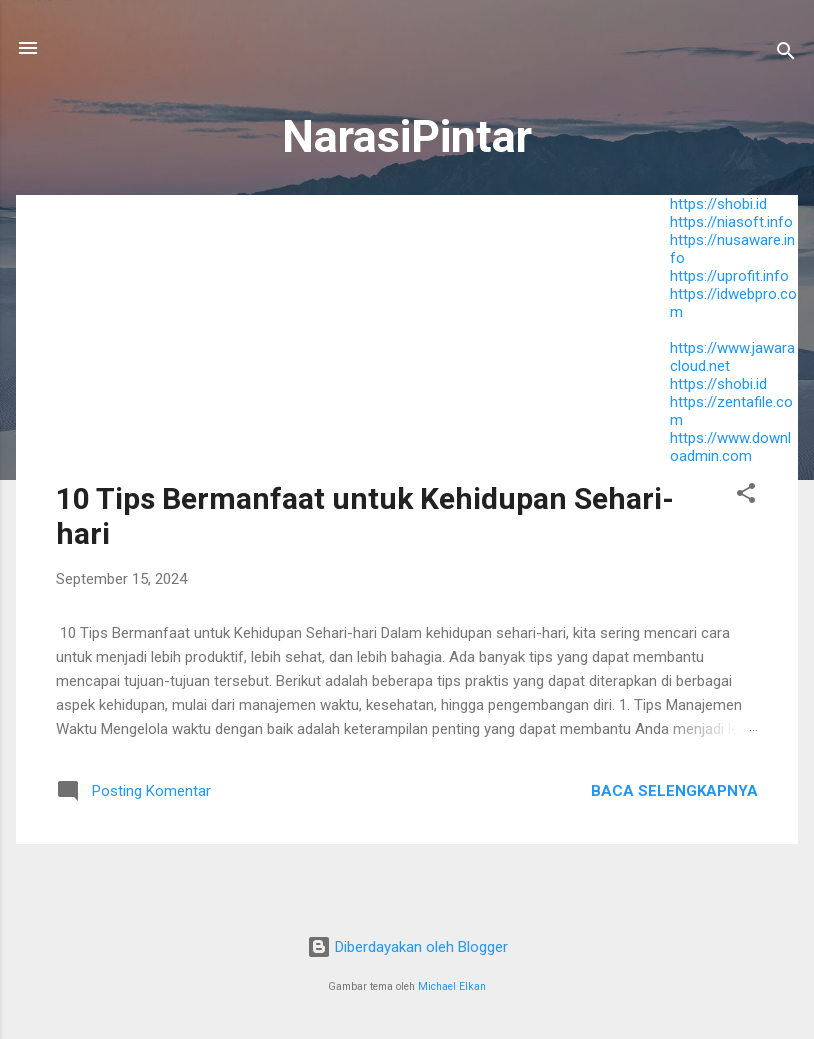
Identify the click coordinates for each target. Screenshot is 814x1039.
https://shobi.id (718, 204)
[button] (746, 496)
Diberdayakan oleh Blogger (407, 947)
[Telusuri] (786, 54)
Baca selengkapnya (674, 791)
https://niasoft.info (731, 222)
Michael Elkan (452, 986)
